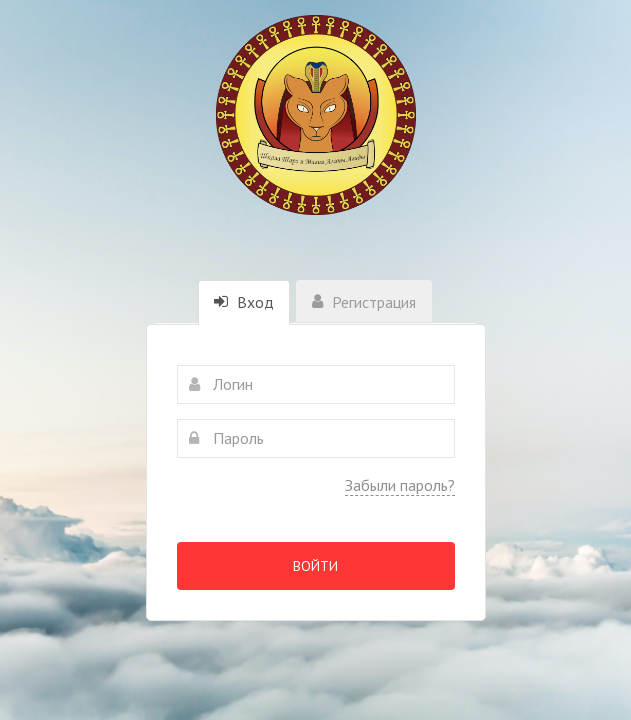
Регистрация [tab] (364, 302)
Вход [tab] (244, 302)
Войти (315, 566)
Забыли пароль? (400, 485)
